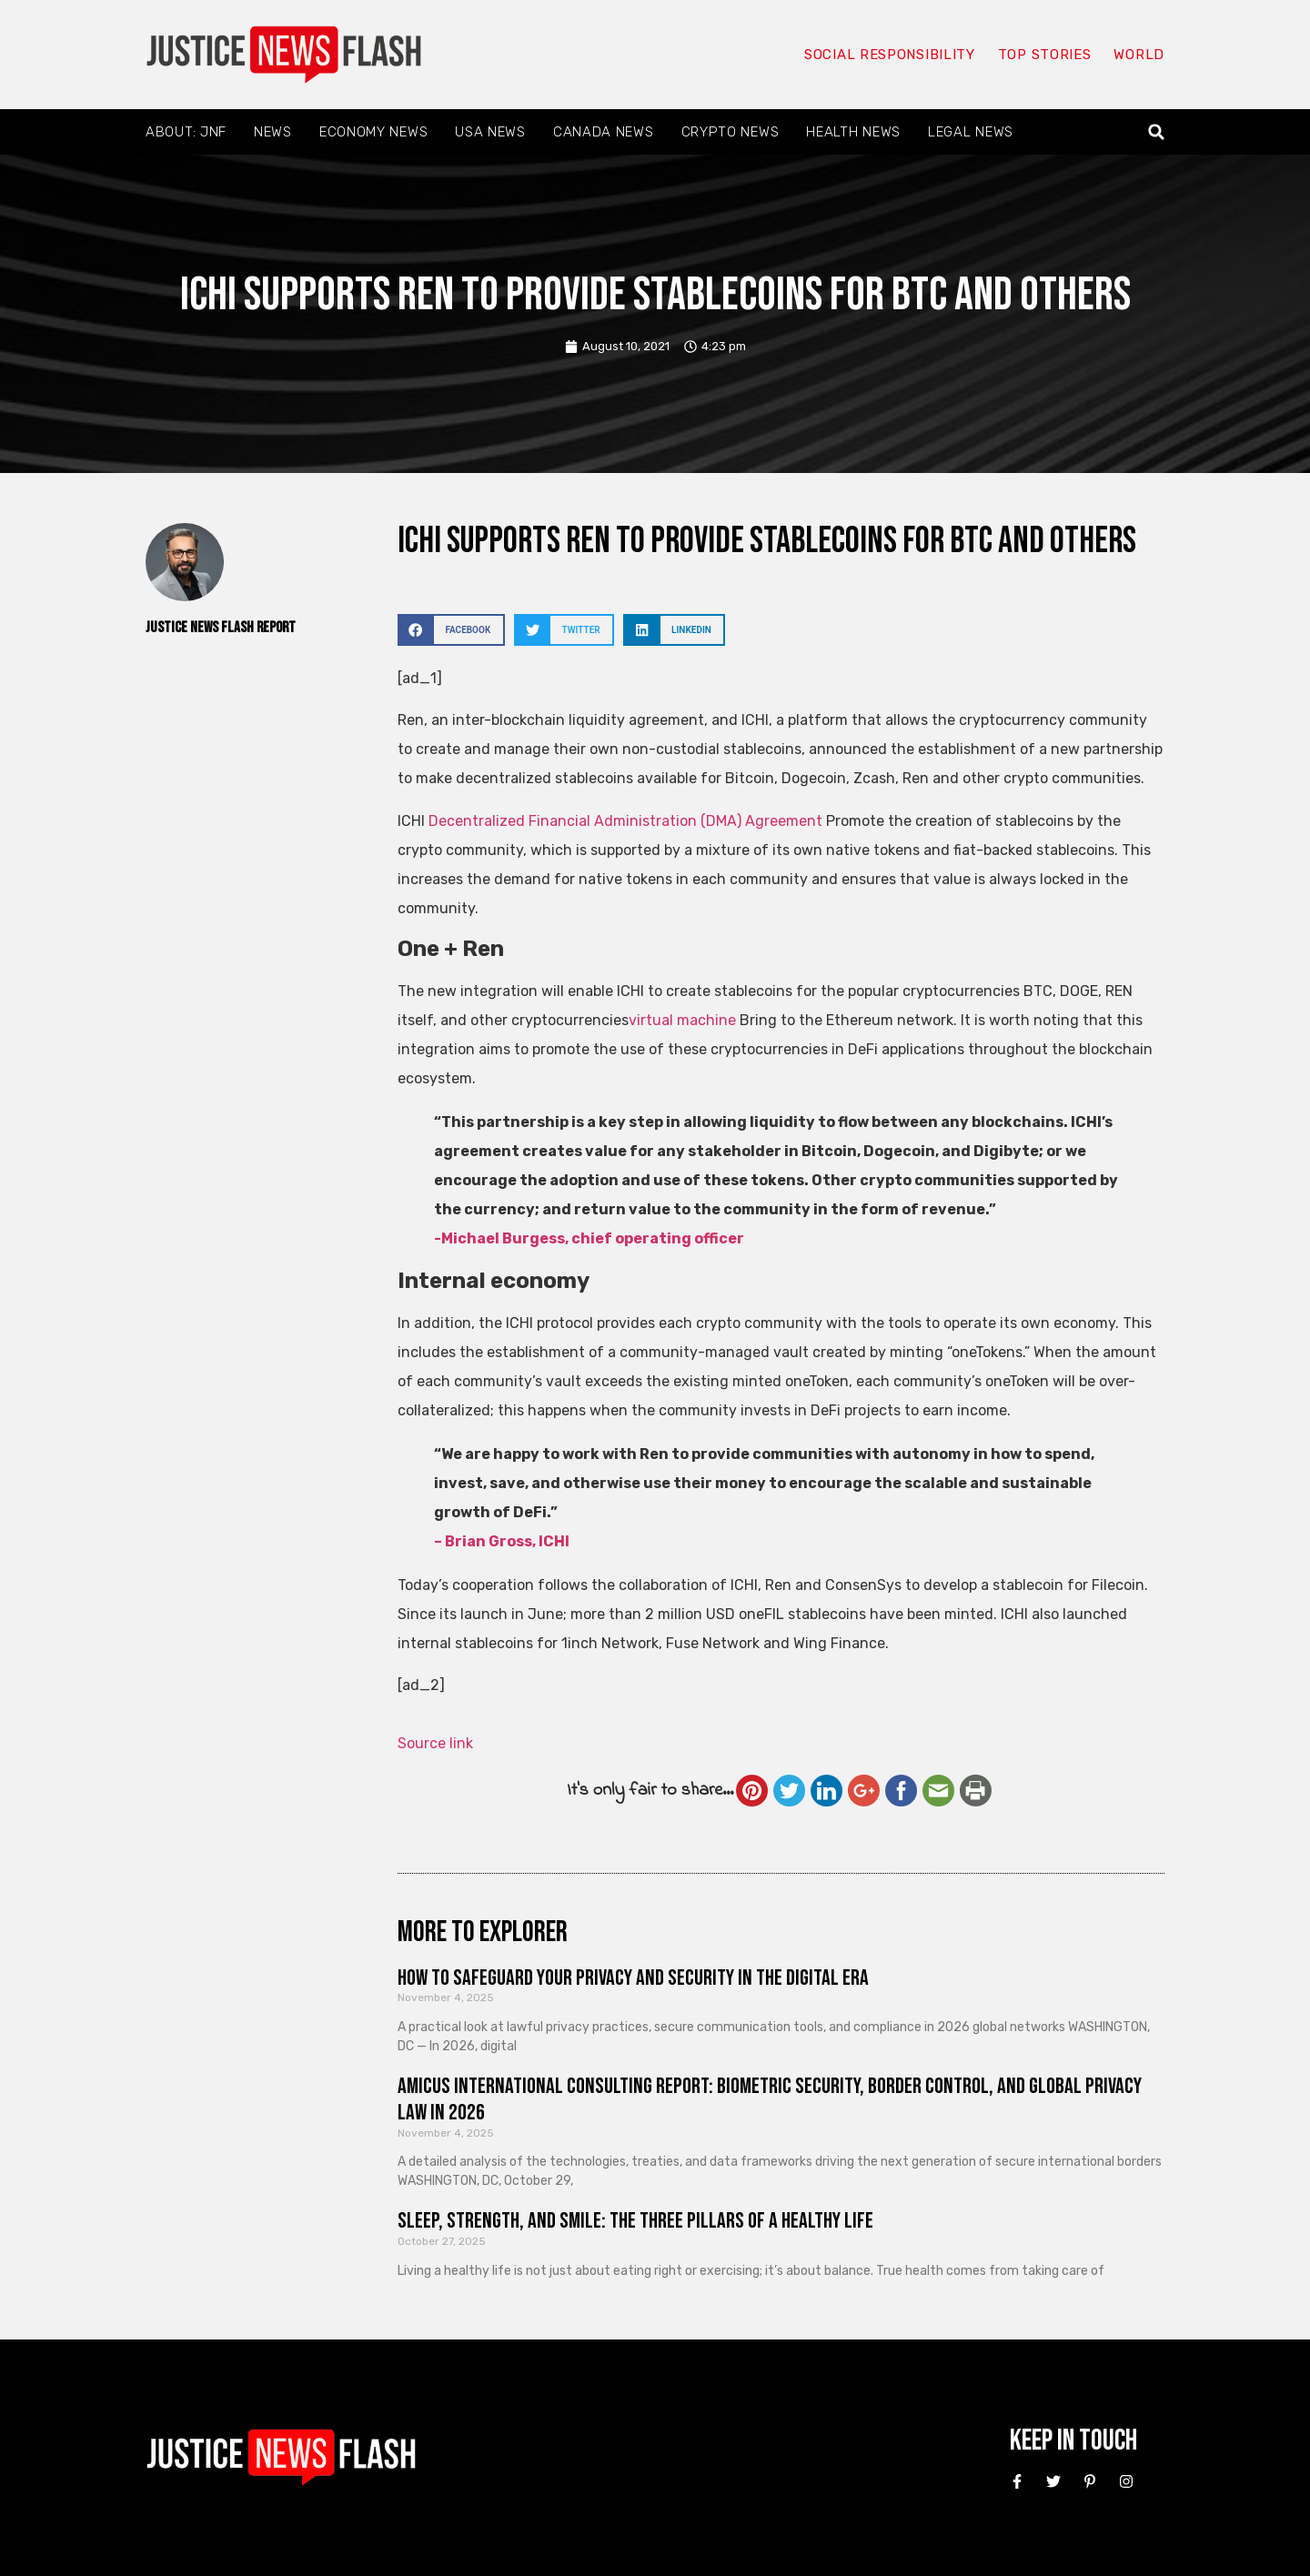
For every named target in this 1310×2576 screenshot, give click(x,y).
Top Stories (1045, 54)
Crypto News (730, 132)
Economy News (373, 132)
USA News (490, 132)
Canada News (603, 132)
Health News (853, 132)
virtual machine (682, 1020)
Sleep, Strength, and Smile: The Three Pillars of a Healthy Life (635, 2221)
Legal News (970, 132)
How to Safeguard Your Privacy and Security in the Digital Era (633, 1978)
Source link (435, 1743)
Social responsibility (889, 54)
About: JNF (186, 132)
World (1139, 54)
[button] (1157, 132)
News (273, 132)
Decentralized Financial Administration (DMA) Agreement (625, 821)
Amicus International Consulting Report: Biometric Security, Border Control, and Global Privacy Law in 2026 (770, 2099)
